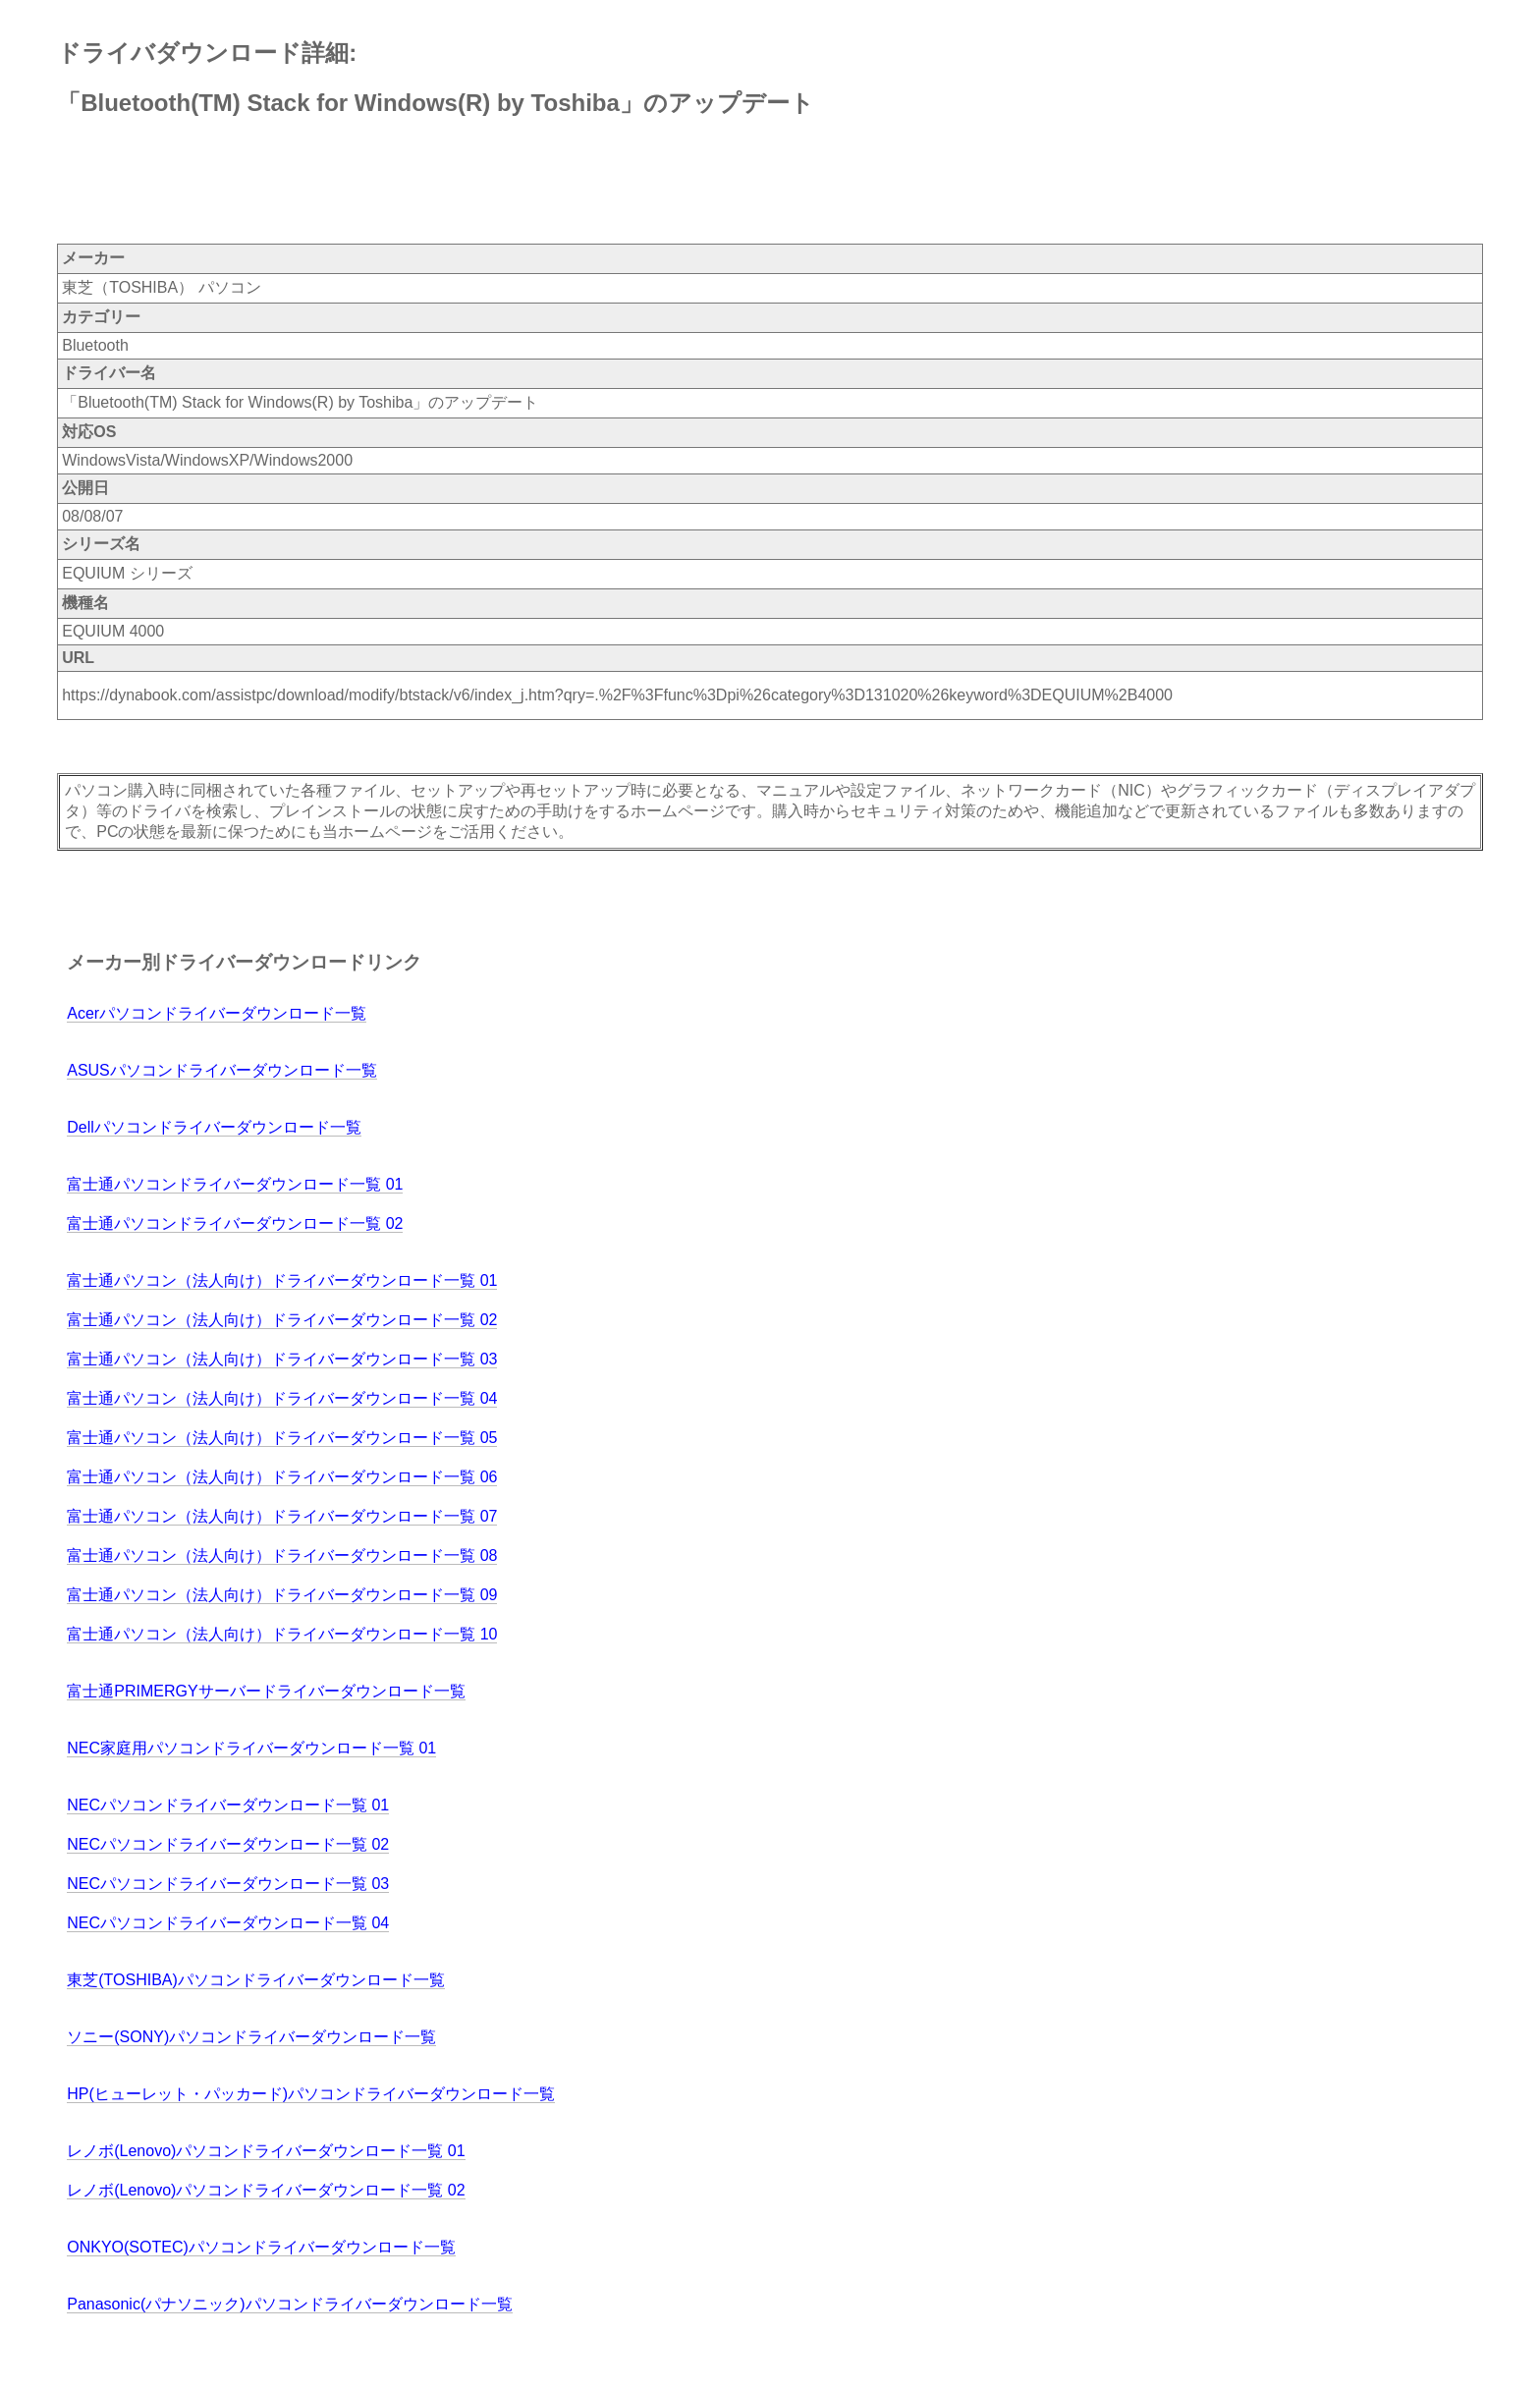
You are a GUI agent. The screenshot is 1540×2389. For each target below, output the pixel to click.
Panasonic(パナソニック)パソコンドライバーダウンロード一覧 (289, 2304)
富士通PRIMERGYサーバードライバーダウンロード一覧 (266, 1691)
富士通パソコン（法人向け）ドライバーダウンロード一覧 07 (282, 1516)
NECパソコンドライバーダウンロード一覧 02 (228, 1844)
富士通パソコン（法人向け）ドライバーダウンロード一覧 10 (282, 1634)
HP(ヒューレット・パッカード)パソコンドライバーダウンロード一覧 (311, 2093)
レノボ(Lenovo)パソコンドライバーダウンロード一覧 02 (266, 2190)
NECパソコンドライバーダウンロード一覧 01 (228, 1805)
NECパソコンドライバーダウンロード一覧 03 (228, 1883)
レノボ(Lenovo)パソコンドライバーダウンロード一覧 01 (266, 2150)
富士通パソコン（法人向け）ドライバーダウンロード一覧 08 (282, 1555)
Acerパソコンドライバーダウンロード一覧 (216, 1013)
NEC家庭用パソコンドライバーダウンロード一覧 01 (251, 1748)
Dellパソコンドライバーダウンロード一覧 (214, 1127)
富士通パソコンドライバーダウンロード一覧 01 (235, 1184)
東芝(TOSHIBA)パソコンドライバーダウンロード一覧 (256, 1980)
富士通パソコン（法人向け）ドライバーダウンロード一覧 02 (282, 1319)
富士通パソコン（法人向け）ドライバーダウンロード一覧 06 (282, 1477)
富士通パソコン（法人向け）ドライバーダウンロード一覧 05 (282, 1437)
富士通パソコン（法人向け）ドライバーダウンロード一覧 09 (282, 1594)
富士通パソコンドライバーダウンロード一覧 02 (235, 1223)
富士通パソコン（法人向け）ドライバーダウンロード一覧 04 (282, 1398)
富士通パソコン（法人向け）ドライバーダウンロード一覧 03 (282, 1359)
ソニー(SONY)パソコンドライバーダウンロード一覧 (251, 2036)
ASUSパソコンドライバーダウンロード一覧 (222, 1070)
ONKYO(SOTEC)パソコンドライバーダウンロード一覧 (261, 2247)
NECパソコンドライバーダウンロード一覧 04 (228, 1923)
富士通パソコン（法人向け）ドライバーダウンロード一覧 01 (282, 1280)
